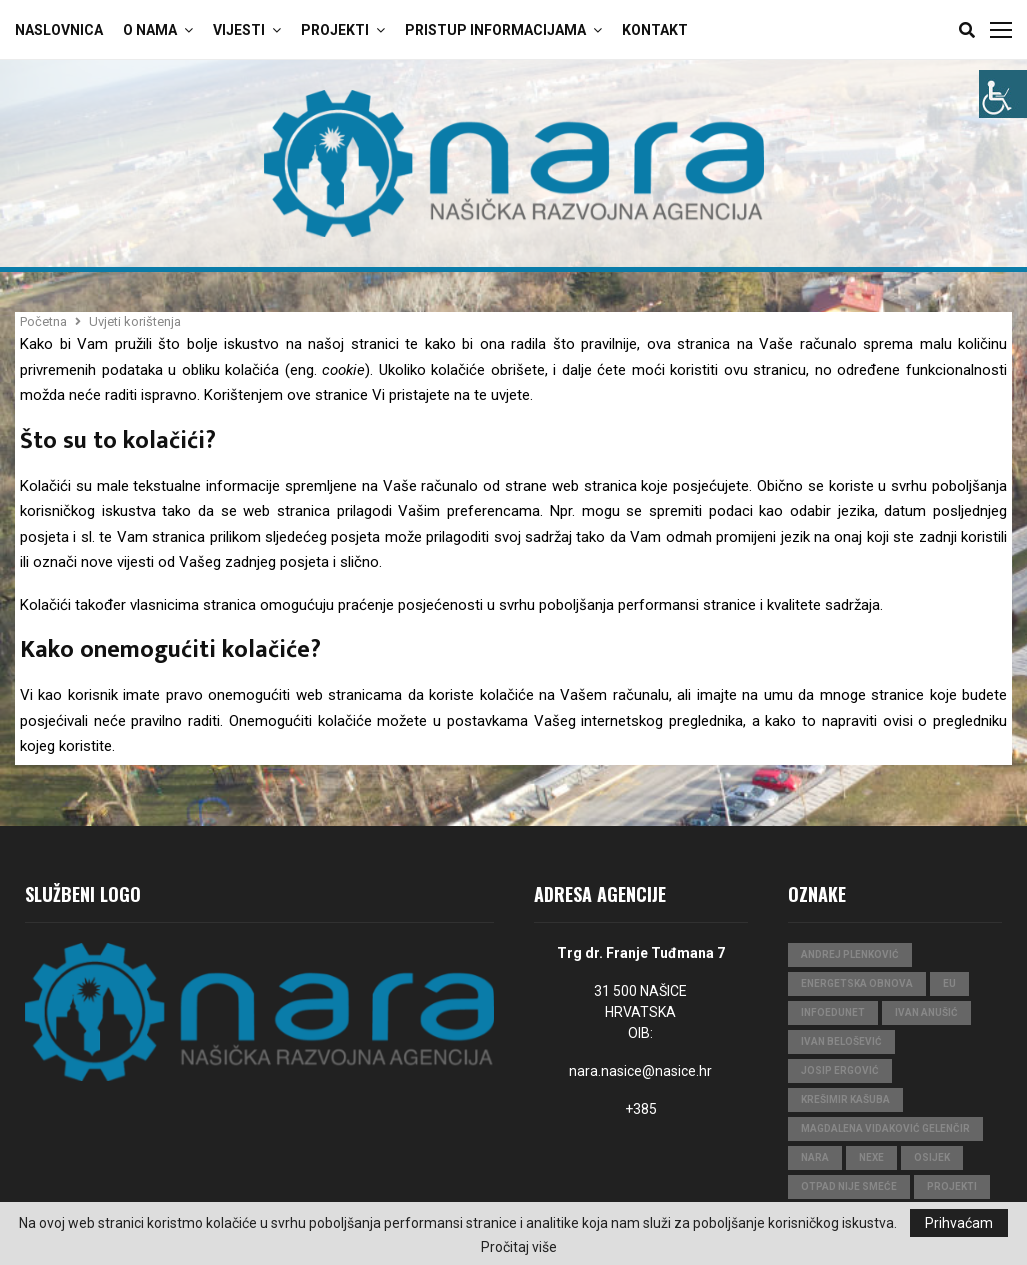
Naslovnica (59, 30)
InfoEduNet (833, 1012)
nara (815, 1157)
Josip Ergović (840, 1070)
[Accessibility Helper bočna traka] (1003, 94)
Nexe (871, 1157)
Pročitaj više (519, 1247)
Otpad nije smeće (849, 1186)
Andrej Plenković (850, 954)
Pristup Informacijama (495, 30)
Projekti (335, 30)
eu (949, 983)
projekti (952, 1186)
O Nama (150, 30)
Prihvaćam (959, 1223)
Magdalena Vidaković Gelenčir (885, 1128)
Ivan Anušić (926, 1012)
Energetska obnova (857, 983)
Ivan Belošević (841, 1041)
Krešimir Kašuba (845, 1099)
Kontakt (655, 30)
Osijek (932, 1157)
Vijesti (239, 30)
